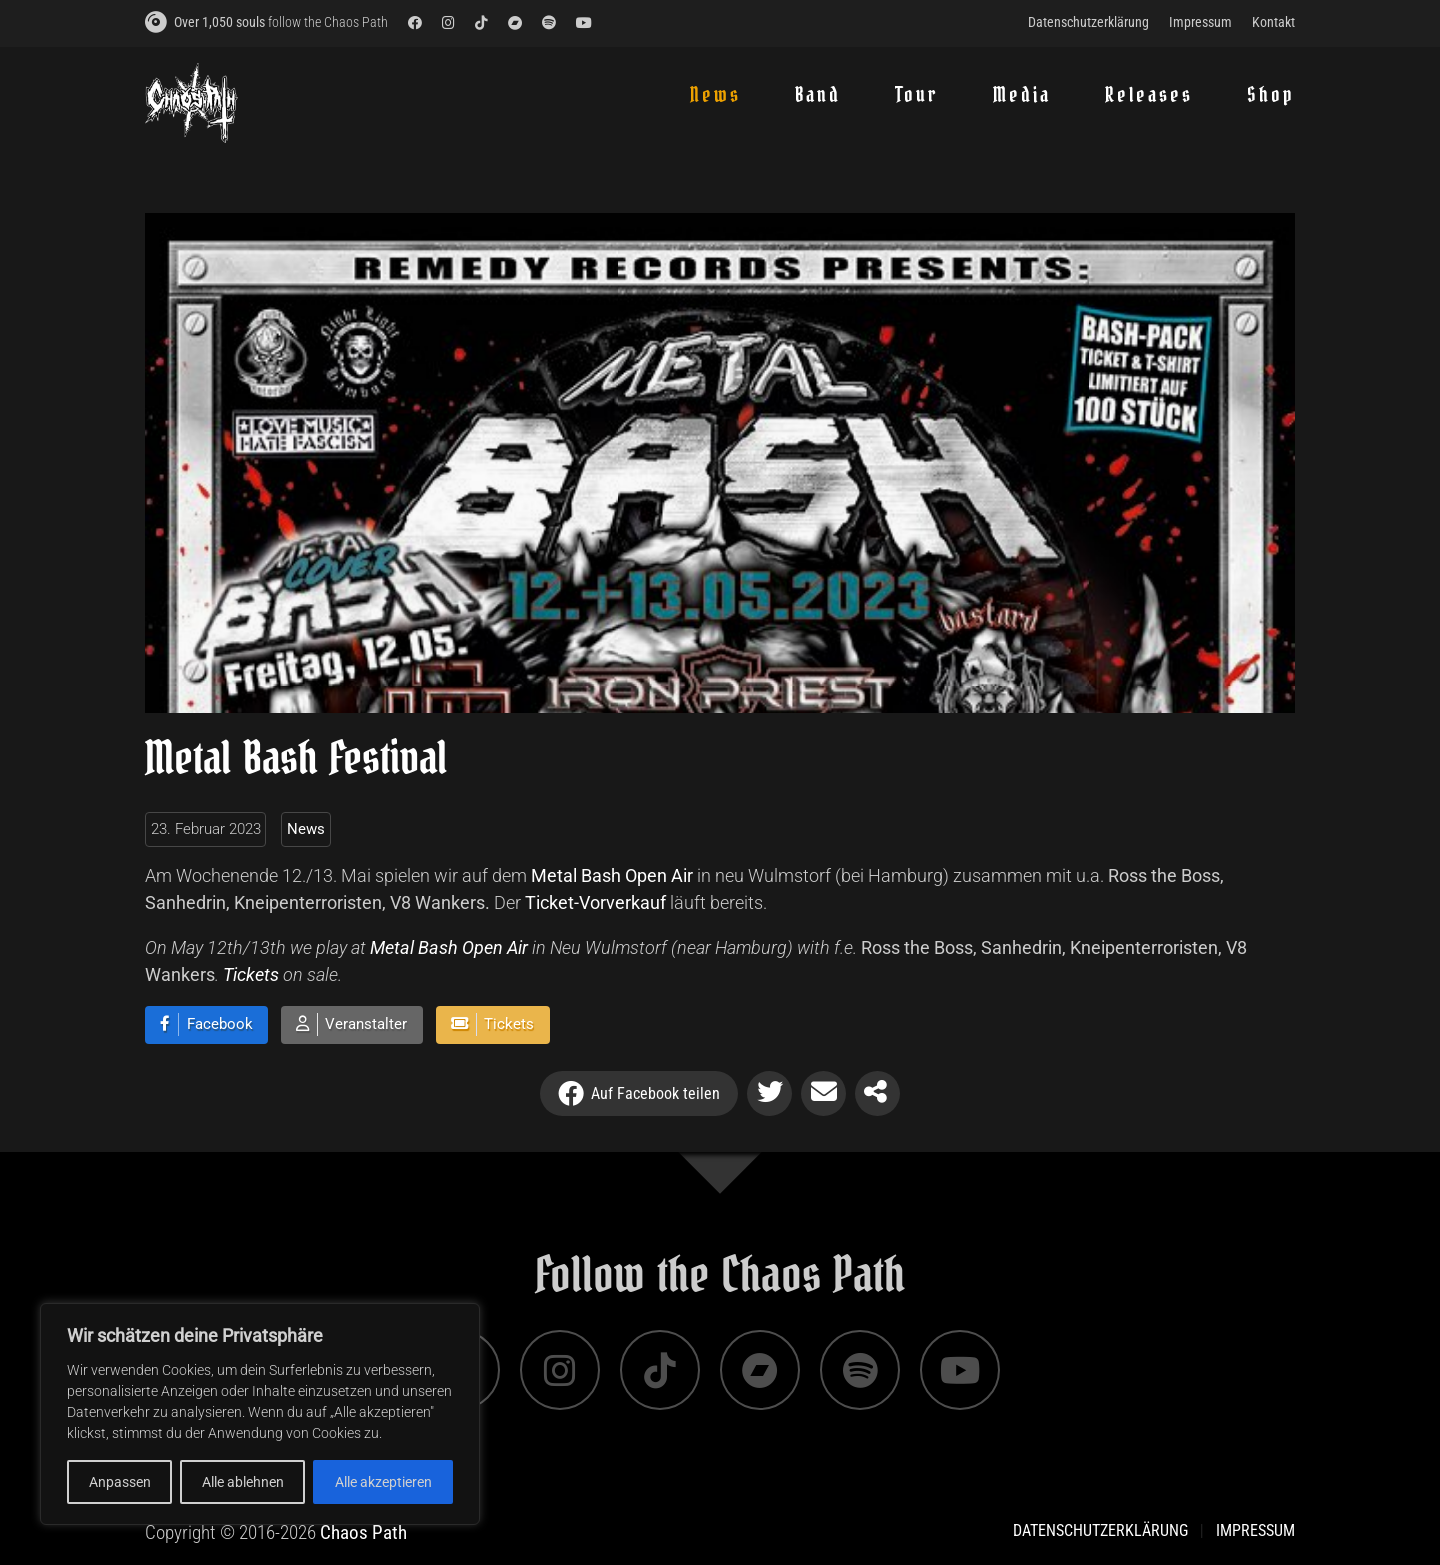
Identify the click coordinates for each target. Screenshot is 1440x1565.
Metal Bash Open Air (612, 875)
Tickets (251, 974)
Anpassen (120, 1482)
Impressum (1255, 1530)
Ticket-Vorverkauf (595, 902)
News (306, 829)
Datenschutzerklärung (1100, 1530)
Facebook (220, 1024)
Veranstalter (366, 1024)
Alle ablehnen (243, 1482)
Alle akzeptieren (383, 1482)
